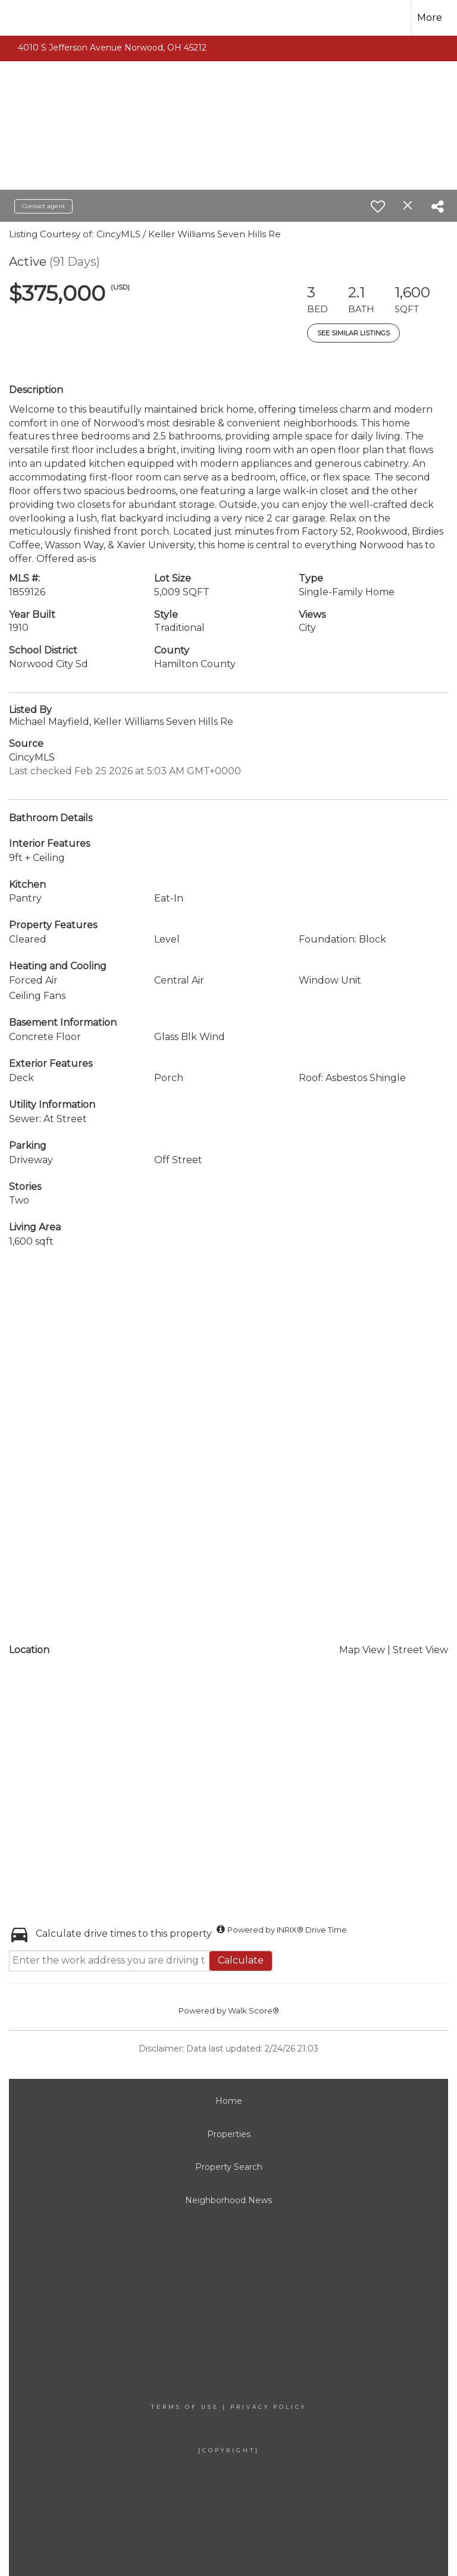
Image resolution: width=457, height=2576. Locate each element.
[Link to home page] (29, 18)
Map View (362, 1649)
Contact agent (43, 206)
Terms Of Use (185, 2407)
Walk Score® (253, 2010)
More (429, 17)
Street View (420, 1649)
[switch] (378, 206)
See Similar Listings (353, 333)
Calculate (241, 1960)
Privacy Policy (268, 2407)
